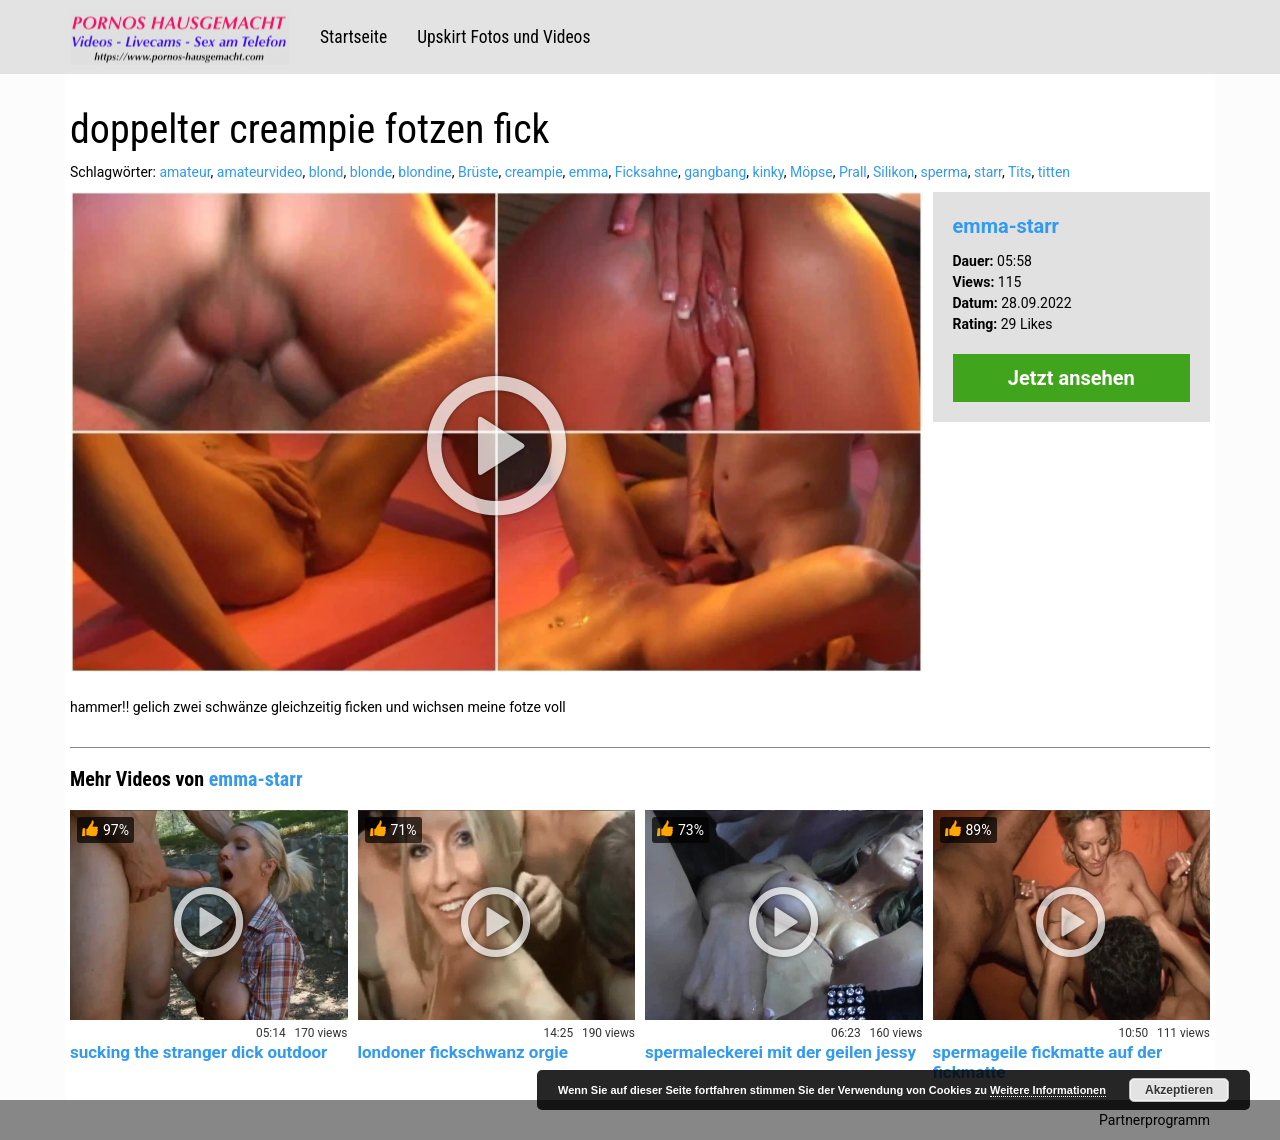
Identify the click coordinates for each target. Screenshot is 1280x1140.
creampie (534, 172)
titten (1054, 172)
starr (988, 172)
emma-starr (1006, 226)
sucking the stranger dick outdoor (198, 1052)
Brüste (478, 172)
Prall (853, 172)
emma (589, 172)
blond (326, 172)
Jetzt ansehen (1071, 378)
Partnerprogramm (1154, 1120)
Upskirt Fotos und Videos (503, 37)
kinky (768, 172)
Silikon (893, 172)
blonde (371, 172)
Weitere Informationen (1048, 1090)
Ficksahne (646, 172)
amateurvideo (260, 172)
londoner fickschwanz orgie (463, 1052)
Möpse (811, 172)
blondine (424, 172)
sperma (944, 172)
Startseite (353, 37)
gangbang (715, 172)
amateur (184, 172)
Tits (1020, 172)
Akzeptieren (1179, 1090)
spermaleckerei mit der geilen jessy (780, 1052)
